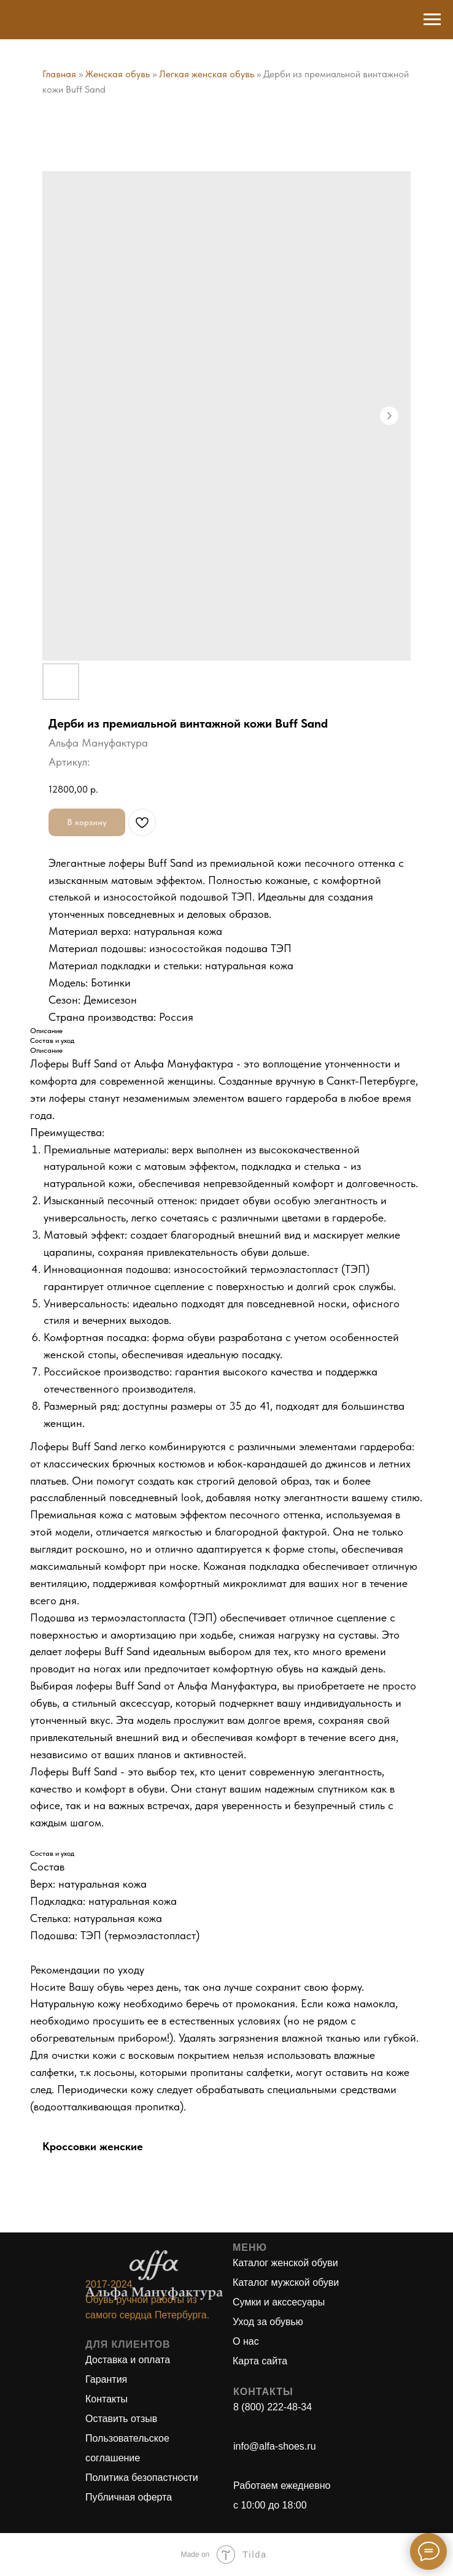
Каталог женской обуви (285, 2263)
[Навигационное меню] (432, 19)
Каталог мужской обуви (286, 2282)
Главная (59, 74)
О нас (246, 2341)
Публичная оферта (128, 2497)
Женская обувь (117, 74)
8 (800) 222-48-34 (272, 2407)
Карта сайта (260, 2361)
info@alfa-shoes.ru (274, 2446)
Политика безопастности (141, 2477)
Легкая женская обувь (206, 74)
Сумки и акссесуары (279, 2302)
